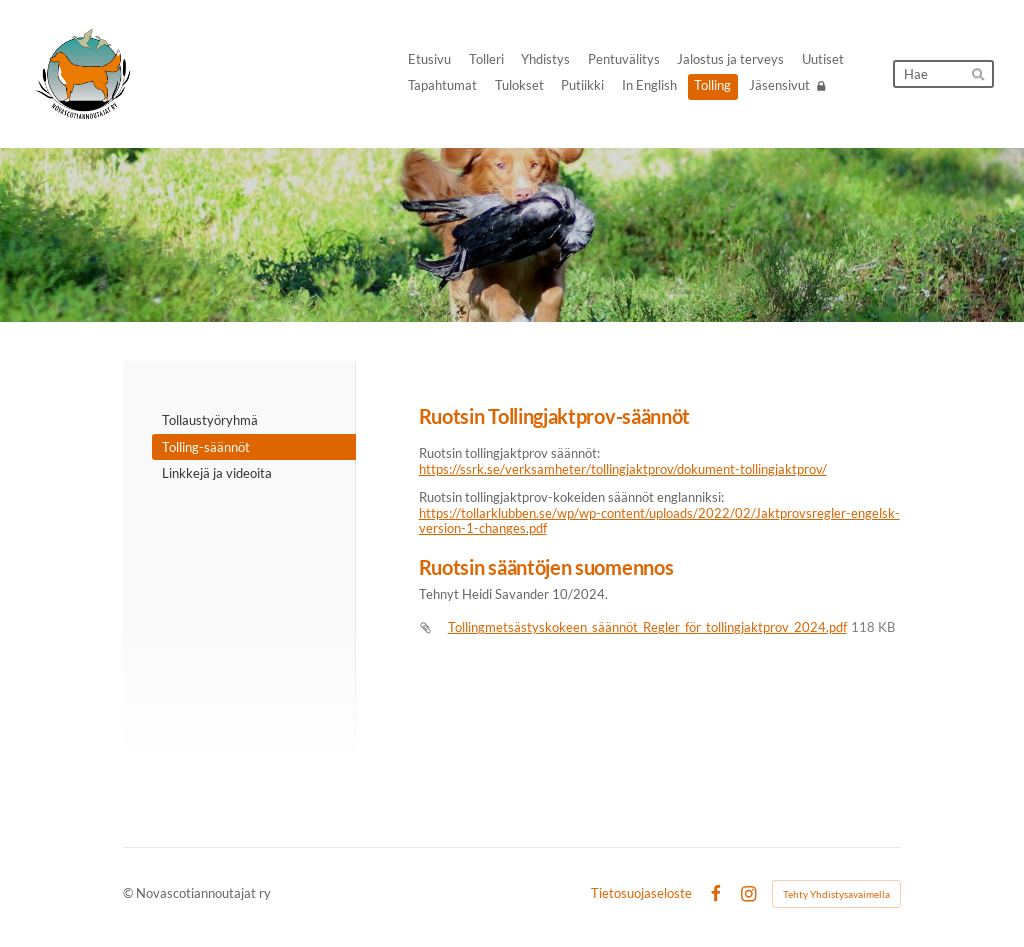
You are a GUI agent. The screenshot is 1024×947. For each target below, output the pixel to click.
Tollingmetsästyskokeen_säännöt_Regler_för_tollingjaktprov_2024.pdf (647, 627)
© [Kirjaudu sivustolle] (129, 893)
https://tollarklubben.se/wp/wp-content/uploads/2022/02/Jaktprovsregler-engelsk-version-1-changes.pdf (659, 521)
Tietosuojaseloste (641, 894)
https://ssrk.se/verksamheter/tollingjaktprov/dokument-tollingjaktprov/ (623, 469)
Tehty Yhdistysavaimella (836, 894)
